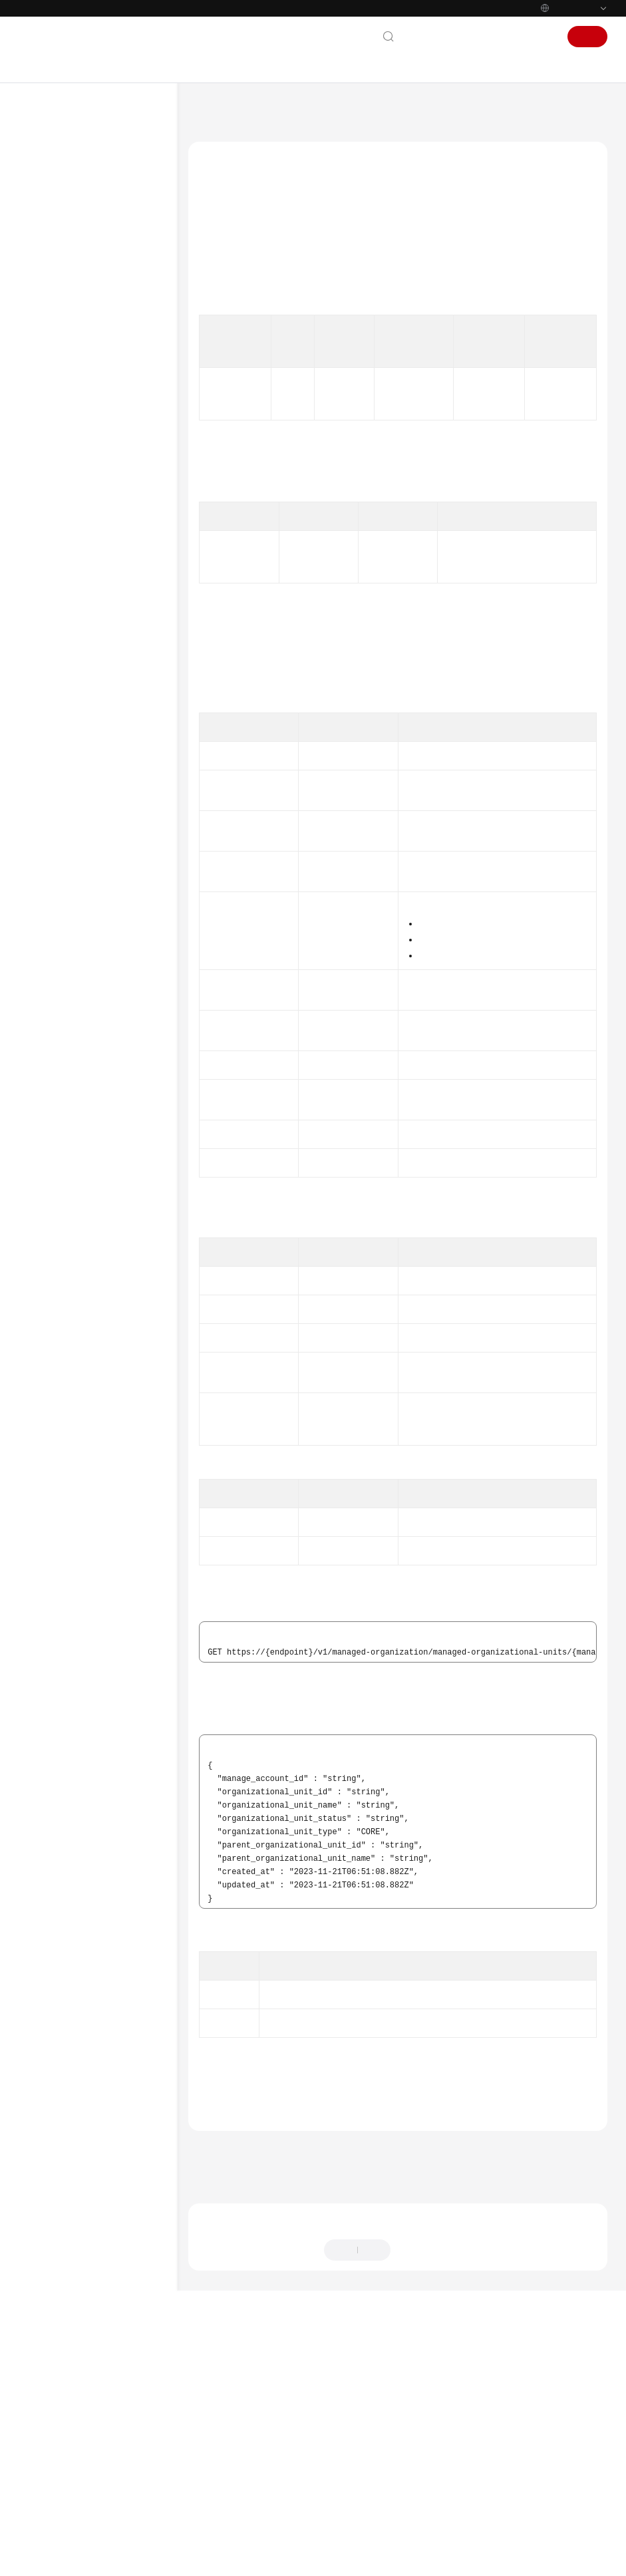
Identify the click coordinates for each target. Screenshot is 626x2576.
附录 (53, 1114)
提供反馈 (420, 2494)
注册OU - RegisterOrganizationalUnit (119, 388)
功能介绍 (224, 269)
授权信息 (224, 289)
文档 (469, 36)
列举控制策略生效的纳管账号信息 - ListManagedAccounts (116, 962)
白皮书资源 (55, 1260)
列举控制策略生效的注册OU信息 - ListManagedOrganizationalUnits (119, 672)
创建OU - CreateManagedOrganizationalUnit (119, 633)
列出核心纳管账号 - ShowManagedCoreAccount (119, 1002)
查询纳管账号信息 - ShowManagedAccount (113, 799)
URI (214, 309)
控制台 (506, 36)
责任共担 (50, 1217)
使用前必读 (65, 254)
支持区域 (50, 1281)
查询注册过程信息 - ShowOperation (107, 533)
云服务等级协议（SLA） (81, 1238)
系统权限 (50, 1302)
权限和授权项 (69, 1093)
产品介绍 (50, 169)
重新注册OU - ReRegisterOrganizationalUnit (119, 421)
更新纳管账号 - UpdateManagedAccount (117, 766)
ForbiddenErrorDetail (348, 1624)
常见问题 (50, 1135)
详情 (363, 2559)
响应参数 (224, 349)
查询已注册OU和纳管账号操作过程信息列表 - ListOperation (114, 494)
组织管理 (74, 361)
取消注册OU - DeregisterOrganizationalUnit (119, 455)
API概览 (59, 276)
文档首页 (211, 109)
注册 (587, 36)
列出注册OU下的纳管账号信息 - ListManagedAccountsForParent (119, 884)
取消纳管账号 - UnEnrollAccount (102, 733)
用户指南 (50, 212)
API (51, 318)
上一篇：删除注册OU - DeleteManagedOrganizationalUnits (313, 2393)
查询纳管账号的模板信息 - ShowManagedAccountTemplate (119, 839)
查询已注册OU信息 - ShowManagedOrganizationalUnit (119, 600)
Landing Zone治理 (91, 1029)
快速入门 (50, 191)
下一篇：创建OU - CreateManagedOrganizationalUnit (302, 2411)
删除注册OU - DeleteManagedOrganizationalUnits (119, 566)
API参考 (48, 233)
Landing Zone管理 (91, 340)
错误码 (235, 2323)
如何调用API (67, 297)
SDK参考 (50, 1157)
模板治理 (74, 1050)
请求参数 (224, 329)
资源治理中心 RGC (275, 109)
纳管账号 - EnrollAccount (117, 706)
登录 (542, 36)
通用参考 (50, 1196)
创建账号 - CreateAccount (98, 923)
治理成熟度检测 (86, 1071)
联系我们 (427, 36)
